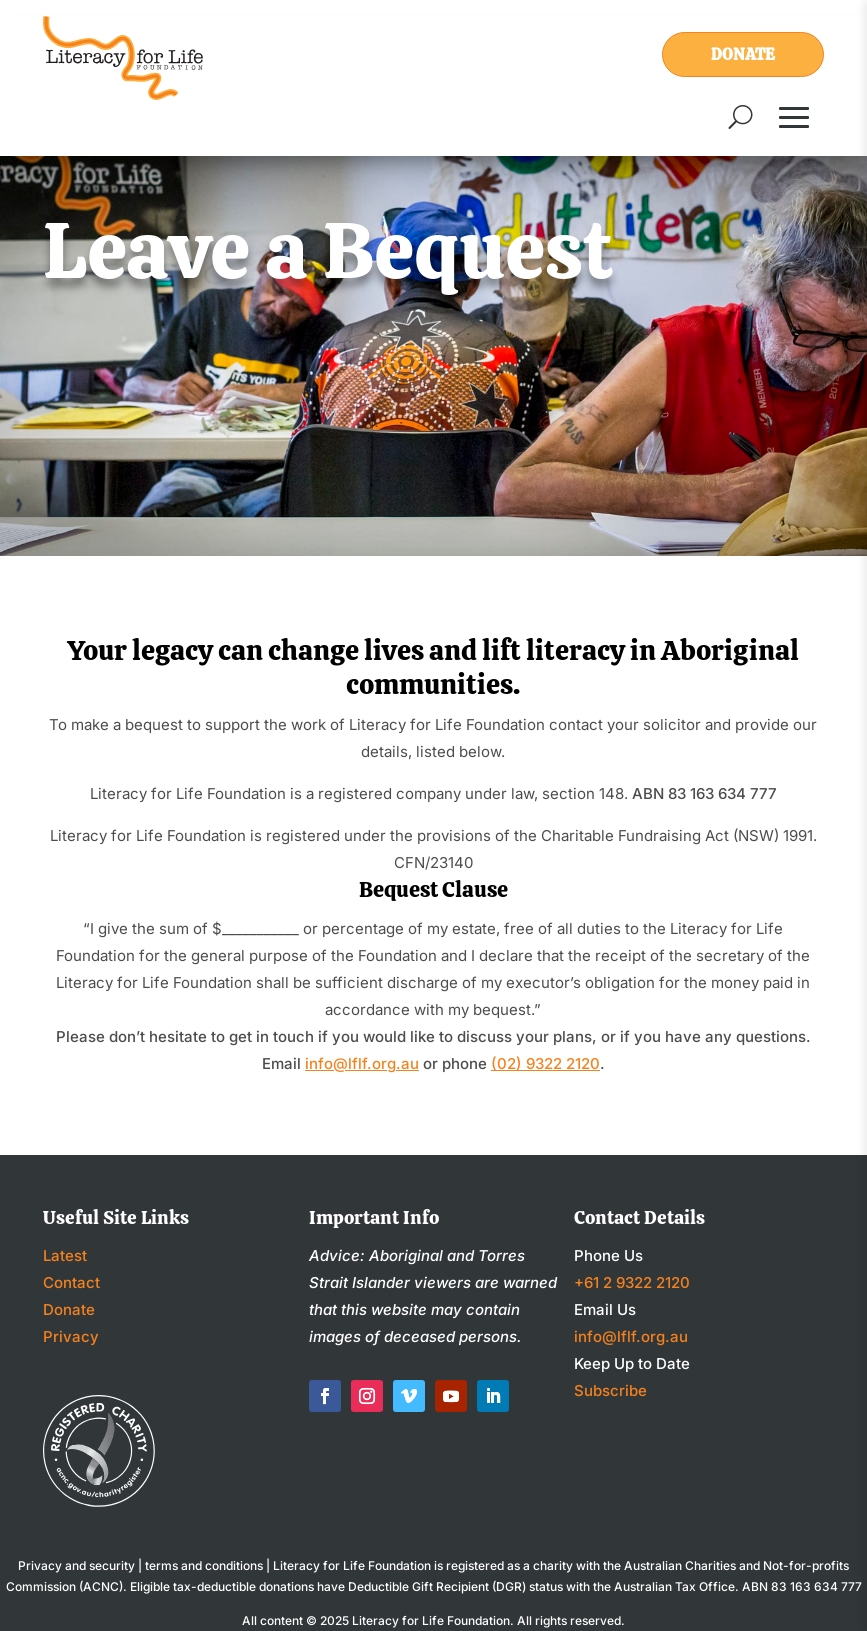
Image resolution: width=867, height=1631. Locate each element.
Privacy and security (76, 1565)
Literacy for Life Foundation (431, 1620)
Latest (65, 1255)
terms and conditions (204, 1565)
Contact (71, 1282)
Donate (743, 54)
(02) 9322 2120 (545, 1063)
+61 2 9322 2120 (632, 1282)
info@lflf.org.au (362, 1063)
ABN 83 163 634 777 (802, 1586)
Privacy (71, 1336)
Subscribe (610, 1390)
